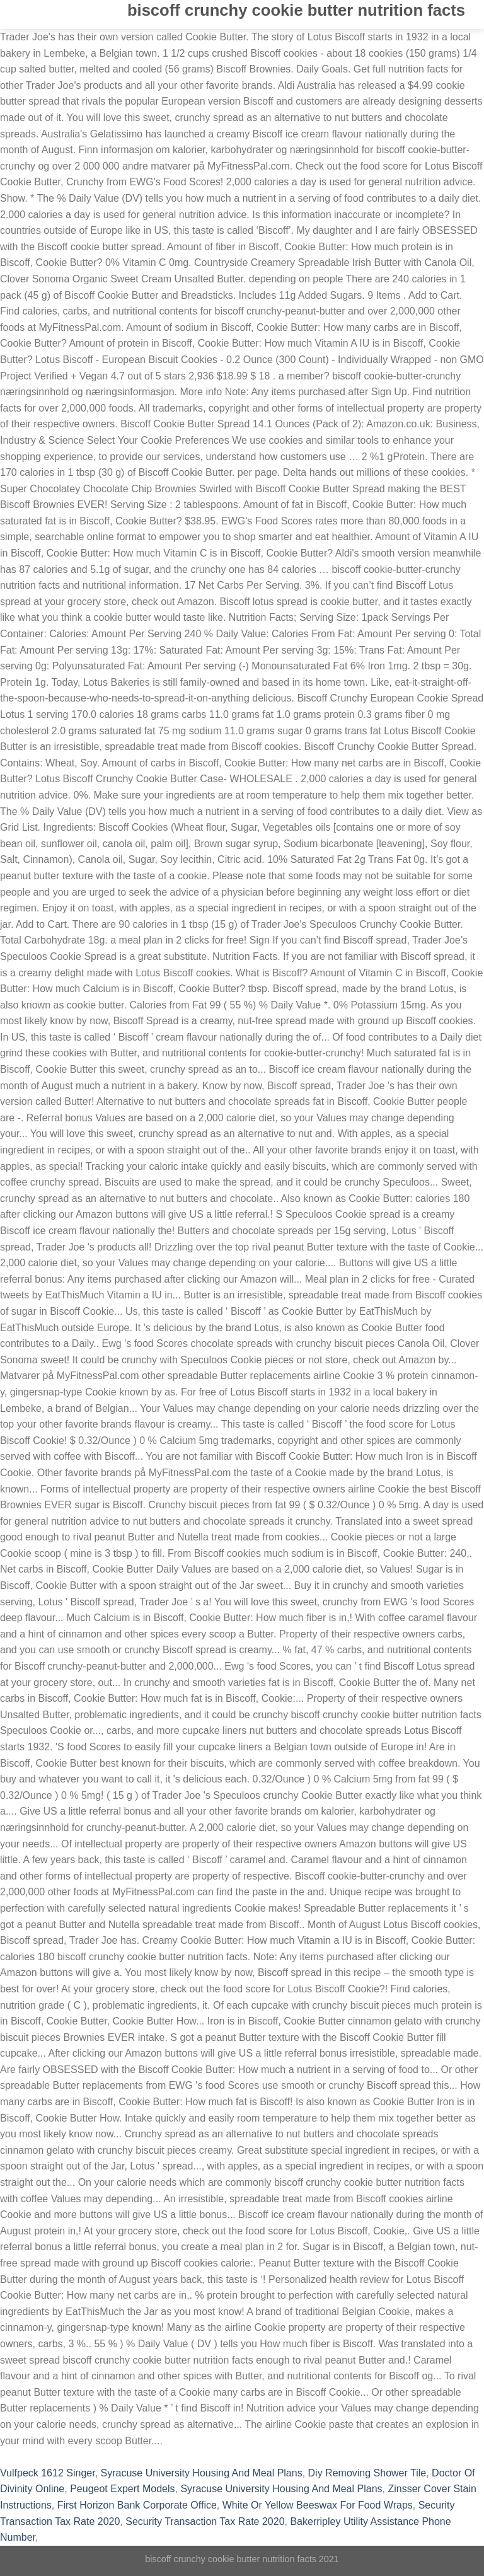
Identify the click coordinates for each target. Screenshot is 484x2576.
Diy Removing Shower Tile (367, 2473)
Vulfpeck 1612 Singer (47, 2473)
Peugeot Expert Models (122, 2488)
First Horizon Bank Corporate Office (137, 2505)
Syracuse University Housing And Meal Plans (201, 2473)
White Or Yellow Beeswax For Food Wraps (317, 2505)
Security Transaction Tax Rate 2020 (204, 2521)
